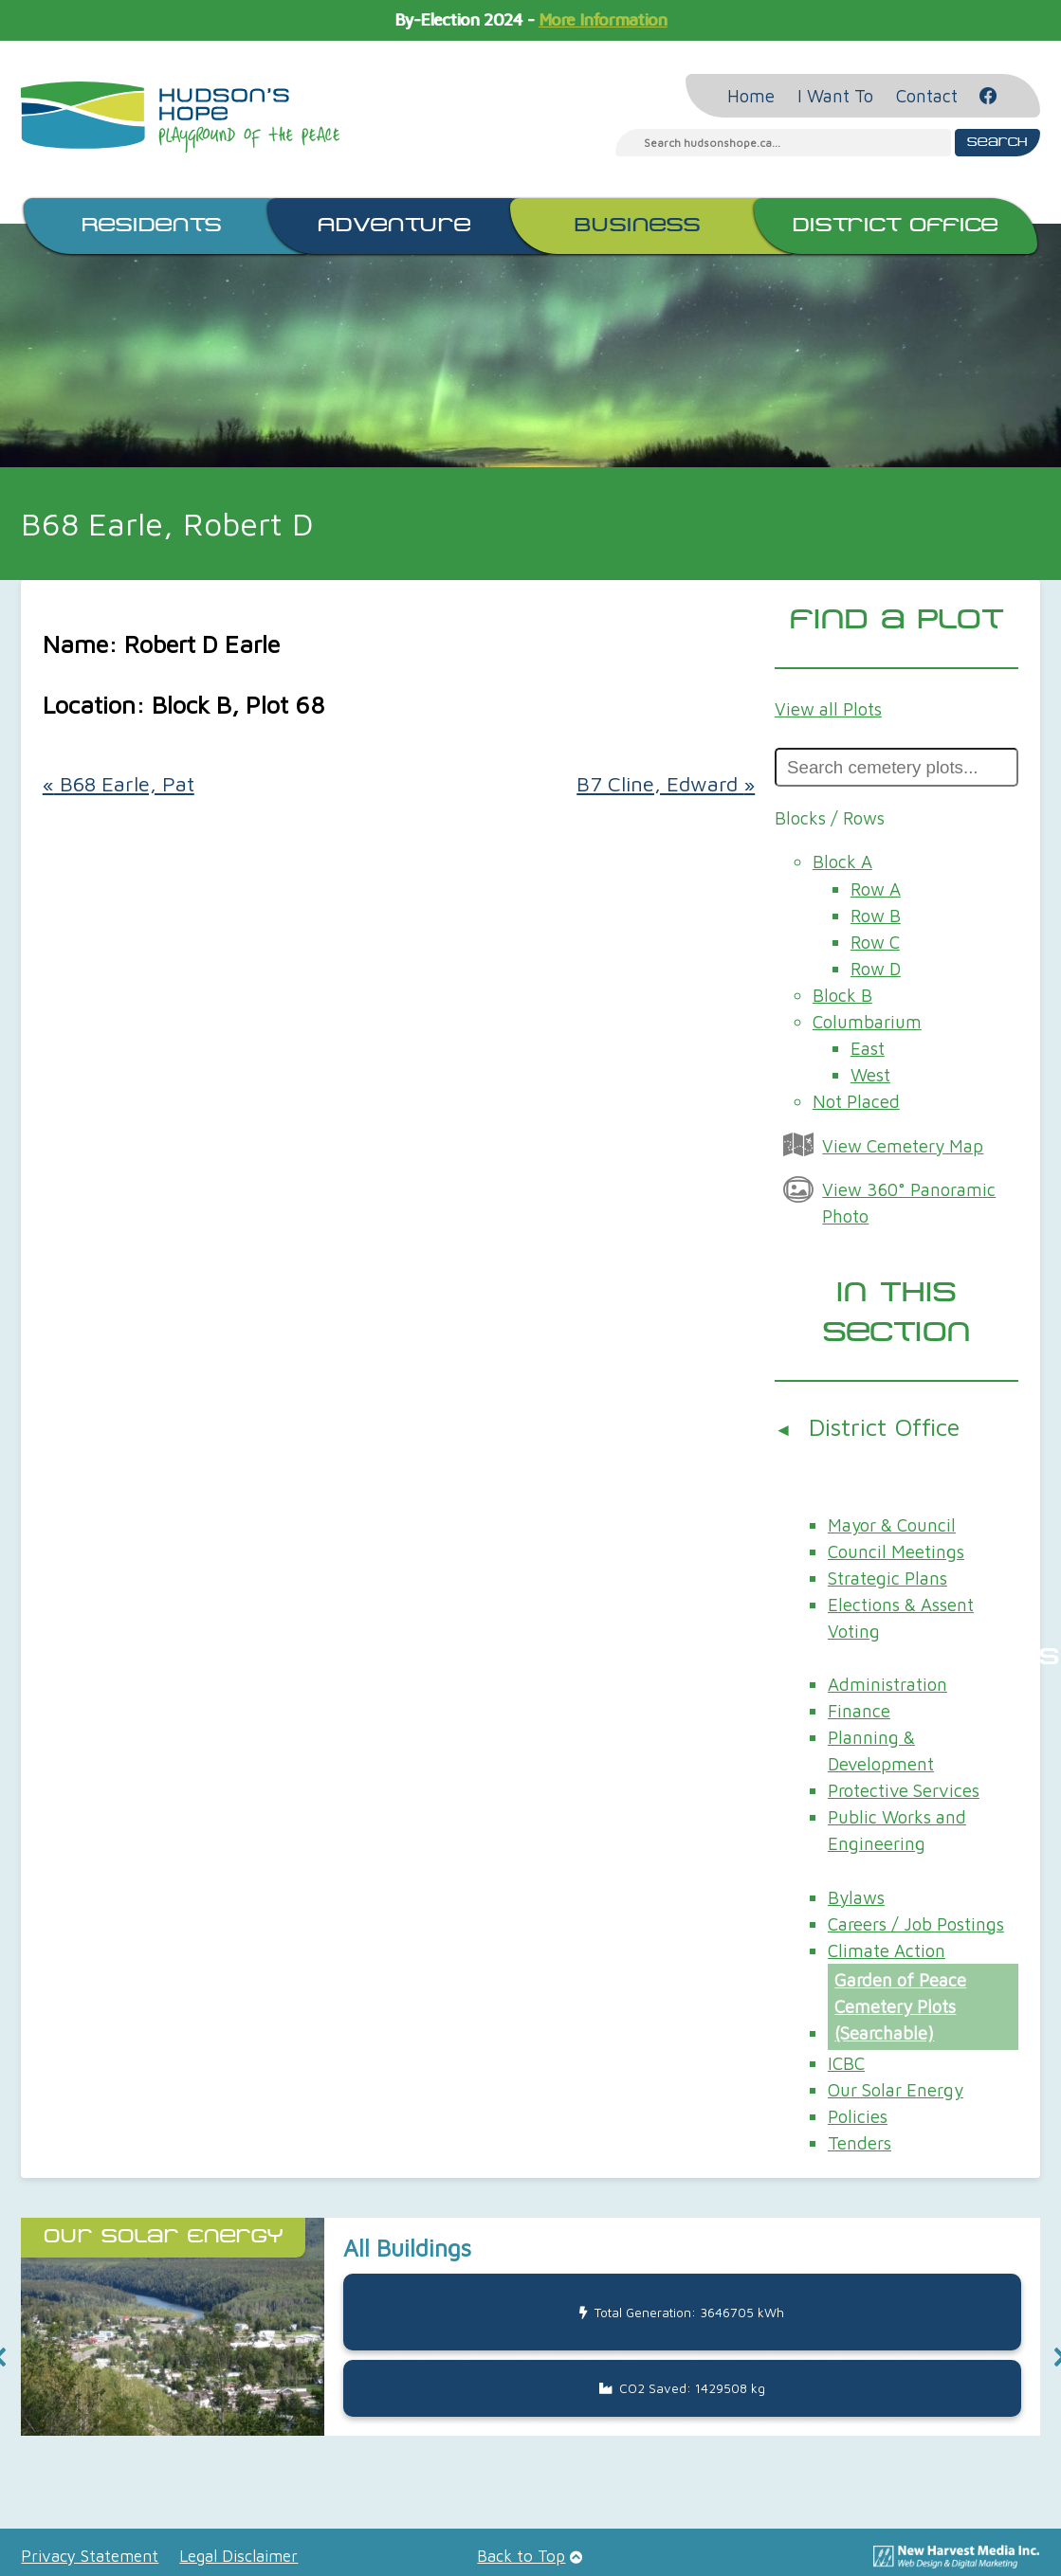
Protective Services (903, 1790)
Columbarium (867, 1021)
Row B (876, 915)
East (868, 1048)
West (870, 1074)
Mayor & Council (892, 1525)
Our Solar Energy (895, 2089)
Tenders (859, 2142)
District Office (895, 225)
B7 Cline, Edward (665, 783)
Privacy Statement (89, 2556)
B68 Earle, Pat (118, 783)
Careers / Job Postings (916, 1924)
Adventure (394, 225)
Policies (857, 2116)
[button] (530, 2327)
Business (638, 225)
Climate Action (886, 1950)
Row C (875, 942)
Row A (876, 889)
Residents (152, 225)
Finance (859, 1710)
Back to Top (521, 2556)
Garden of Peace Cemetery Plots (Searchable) (900, 2006)
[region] (530, 2357)
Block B (842, 995)
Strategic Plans (887, 1578)
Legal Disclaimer (238, 2556)
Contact (927, 95)
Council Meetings (896, 1551)
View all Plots (828, 708)
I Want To (835, 95)
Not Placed (856, 1101)
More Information (603, 19)
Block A (842, 861)
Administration (887, 1684)
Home (751, 95)
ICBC (846, 2063)
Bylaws (856, 1897)
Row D (876, 968)
